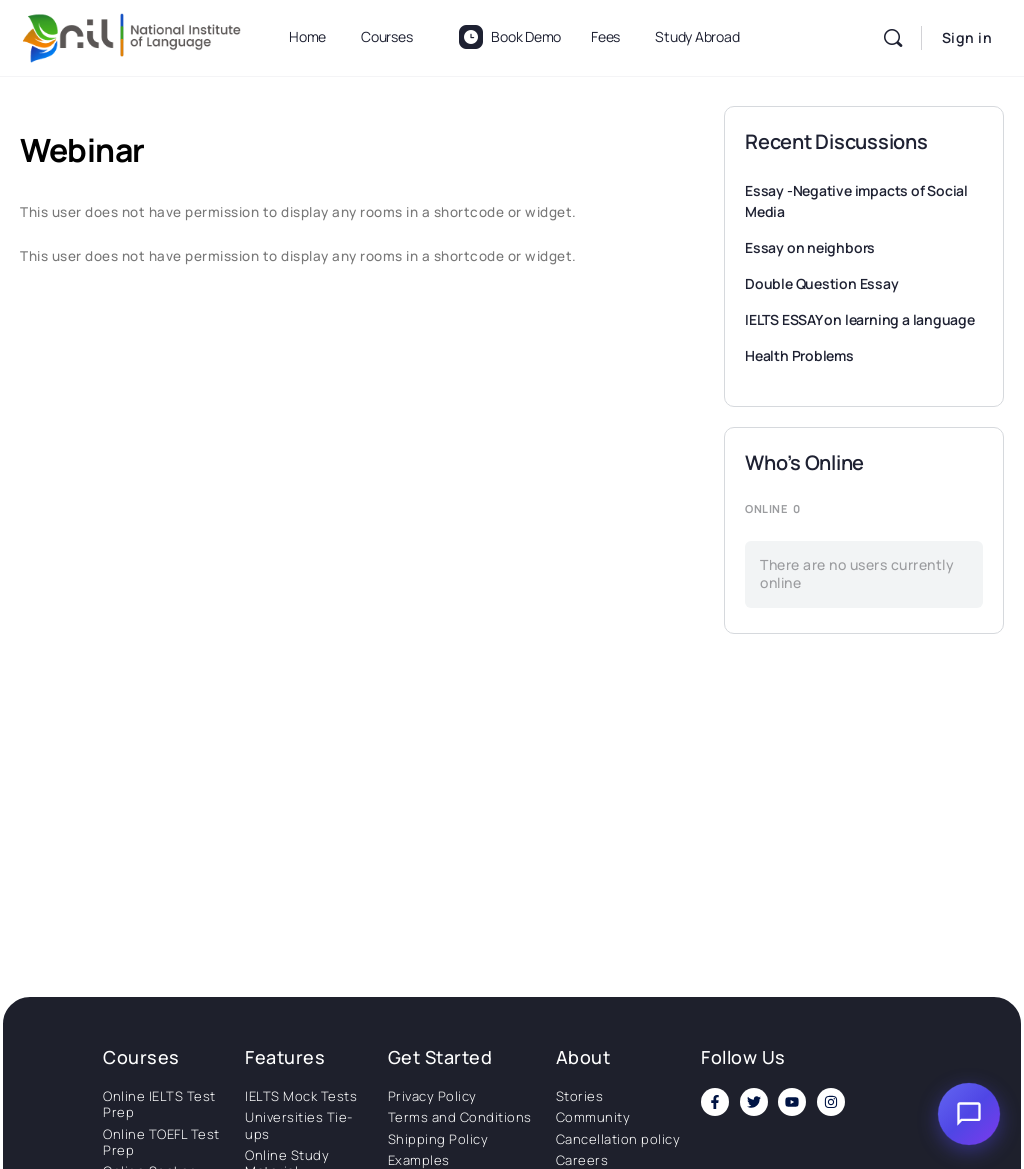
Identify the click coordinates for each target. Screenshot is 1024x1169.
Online (772, 508)
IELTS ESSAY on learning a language (860, 319)
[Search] (893, 38)
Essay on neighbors (810, 247)
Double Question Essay (822, 283)
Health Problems (799, 355)
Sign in (967, 37)
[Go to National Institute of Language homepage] (132, 34)
